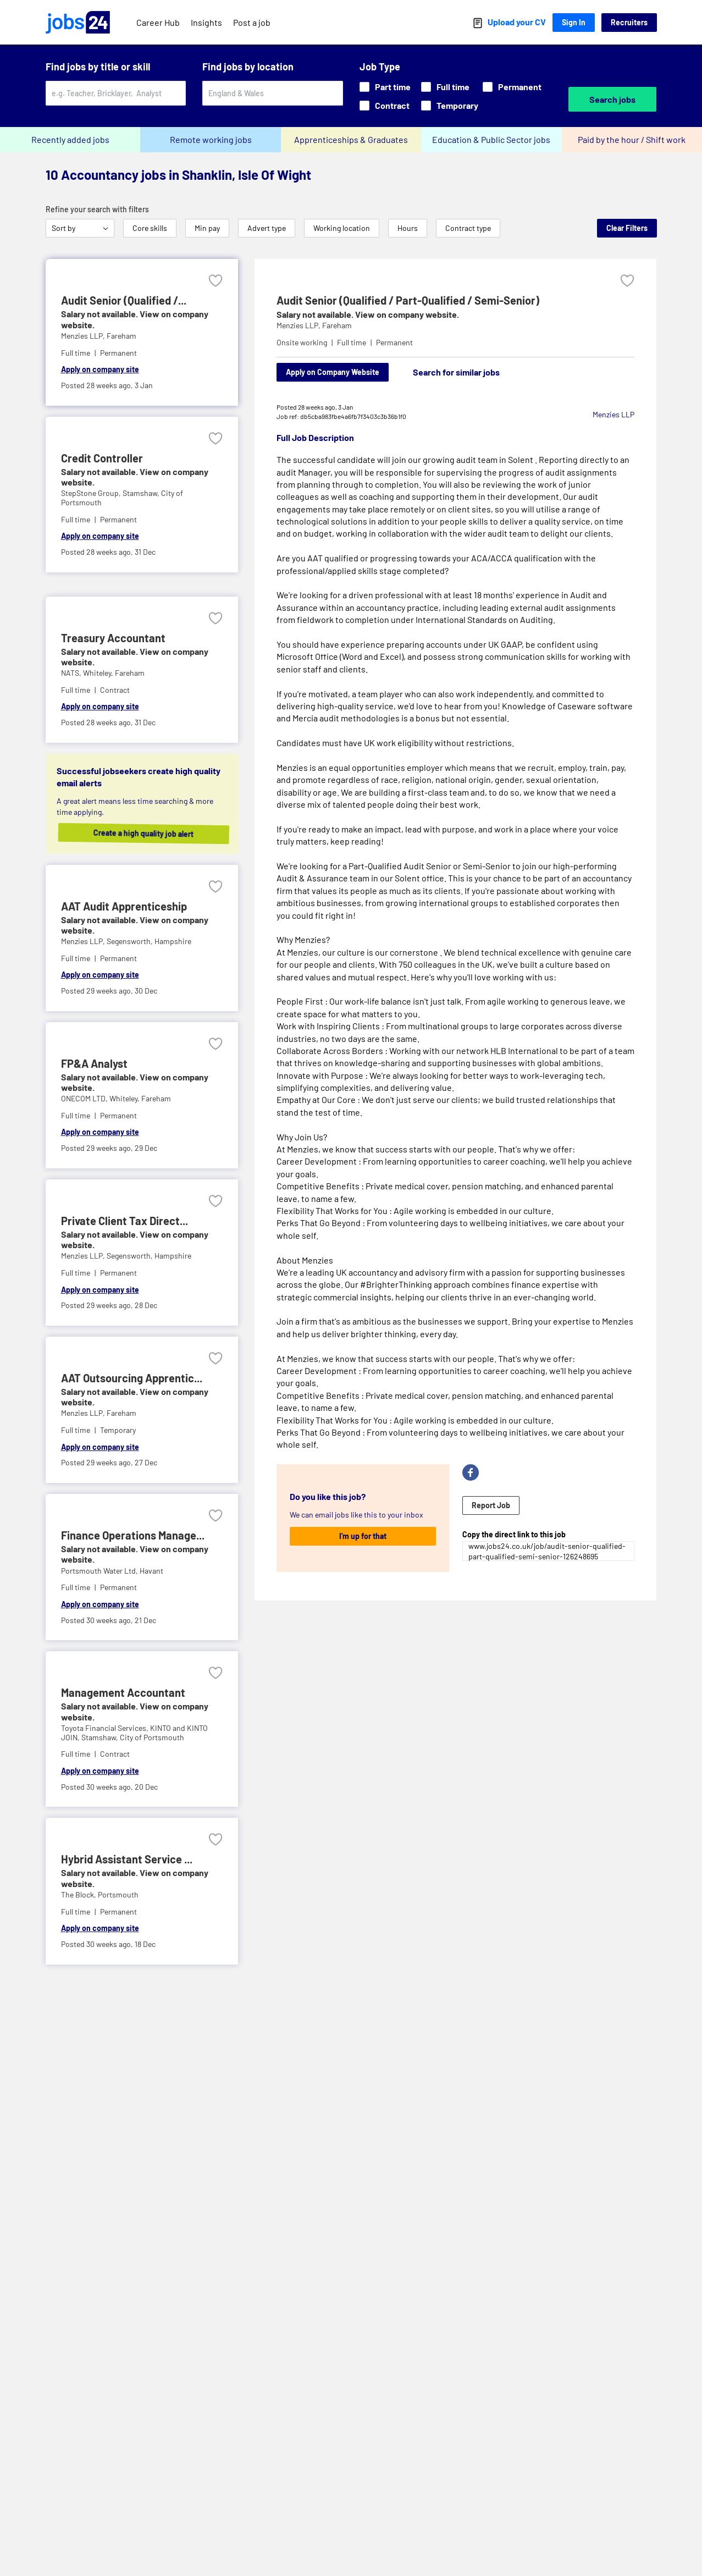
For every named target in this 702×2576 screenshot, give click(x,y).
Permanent (512, 86)
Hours (407, 228)
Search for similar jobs (456, 372)
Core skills (149, 228)
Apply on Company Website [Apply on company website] (332, 372)
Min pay (207, 228)
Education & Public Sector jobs (491, 139)
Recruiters (629, 22)
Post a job (251, 22)
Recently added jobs (70, 139)
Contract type (468, 228)
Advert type (266, 228)
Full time (445, 86)
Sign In (573, 22)
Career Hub (158, 22)
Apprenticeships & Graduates (351, 139)
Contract (385, 105)
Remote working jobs (211, 139)
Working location (341, 228)
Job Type (380, 66)
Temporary (449, 105)
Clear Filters (627, 228)
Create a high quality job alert (149, 833)
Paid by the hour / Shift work (632, 139)
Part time (385, 86)
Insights (206, 22)
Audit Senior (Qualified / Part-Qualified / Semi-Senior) (408, 300)
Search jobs (612, 99)
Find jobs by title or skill (98, 66)
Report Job (491, 1505)
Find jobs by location (248, 66)
